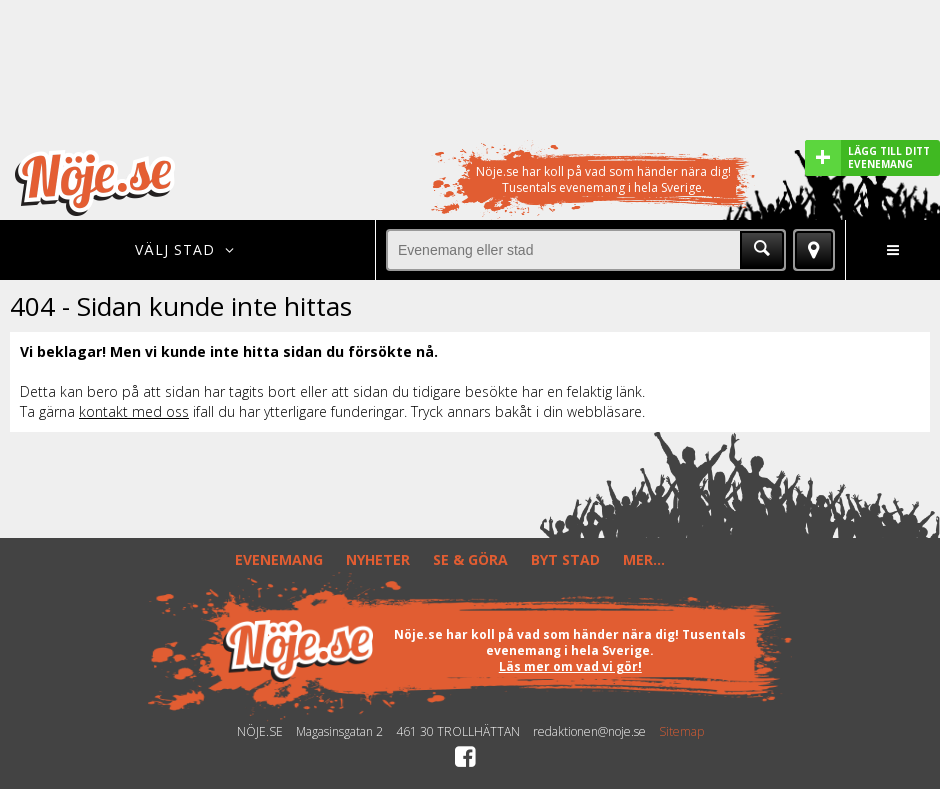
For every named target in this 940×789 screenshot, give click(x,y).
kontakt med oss (134, 411)
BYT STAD (565, 559)
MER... (644, 559)
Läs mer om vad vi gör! (570, 666)
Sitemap (681, 732)
